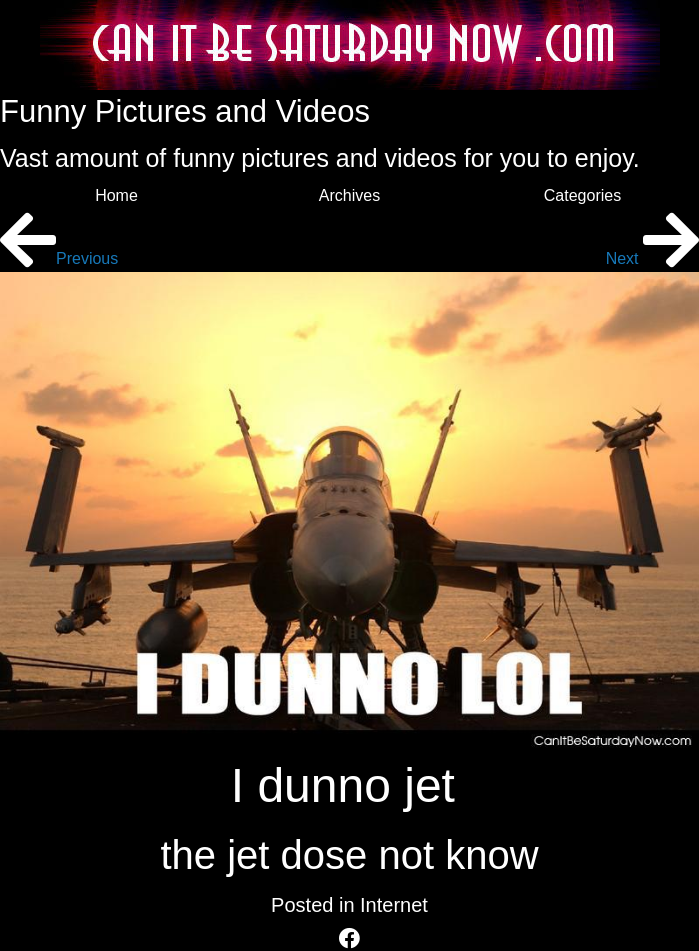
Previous (59, 258)
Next (652, 258)
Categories (582, 195)
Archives (349, 195)
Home (116, 195)
